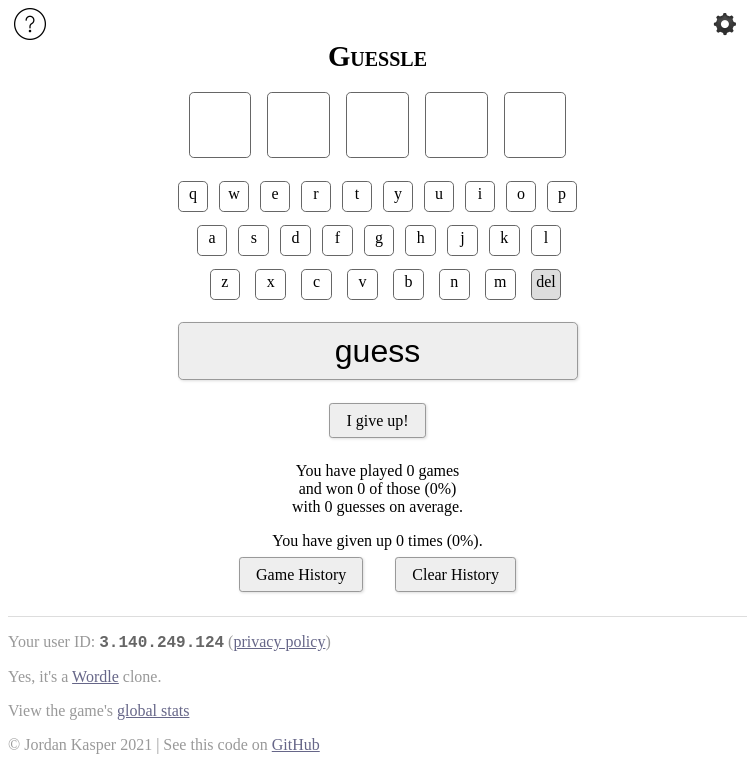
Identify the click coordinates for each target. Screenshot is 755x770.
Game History (301, 574)
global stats (153, 710)
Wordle (95, 676)
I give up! (377, 420)
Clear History (455, 574)
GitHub (296, 744)
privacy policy (279, 641)
